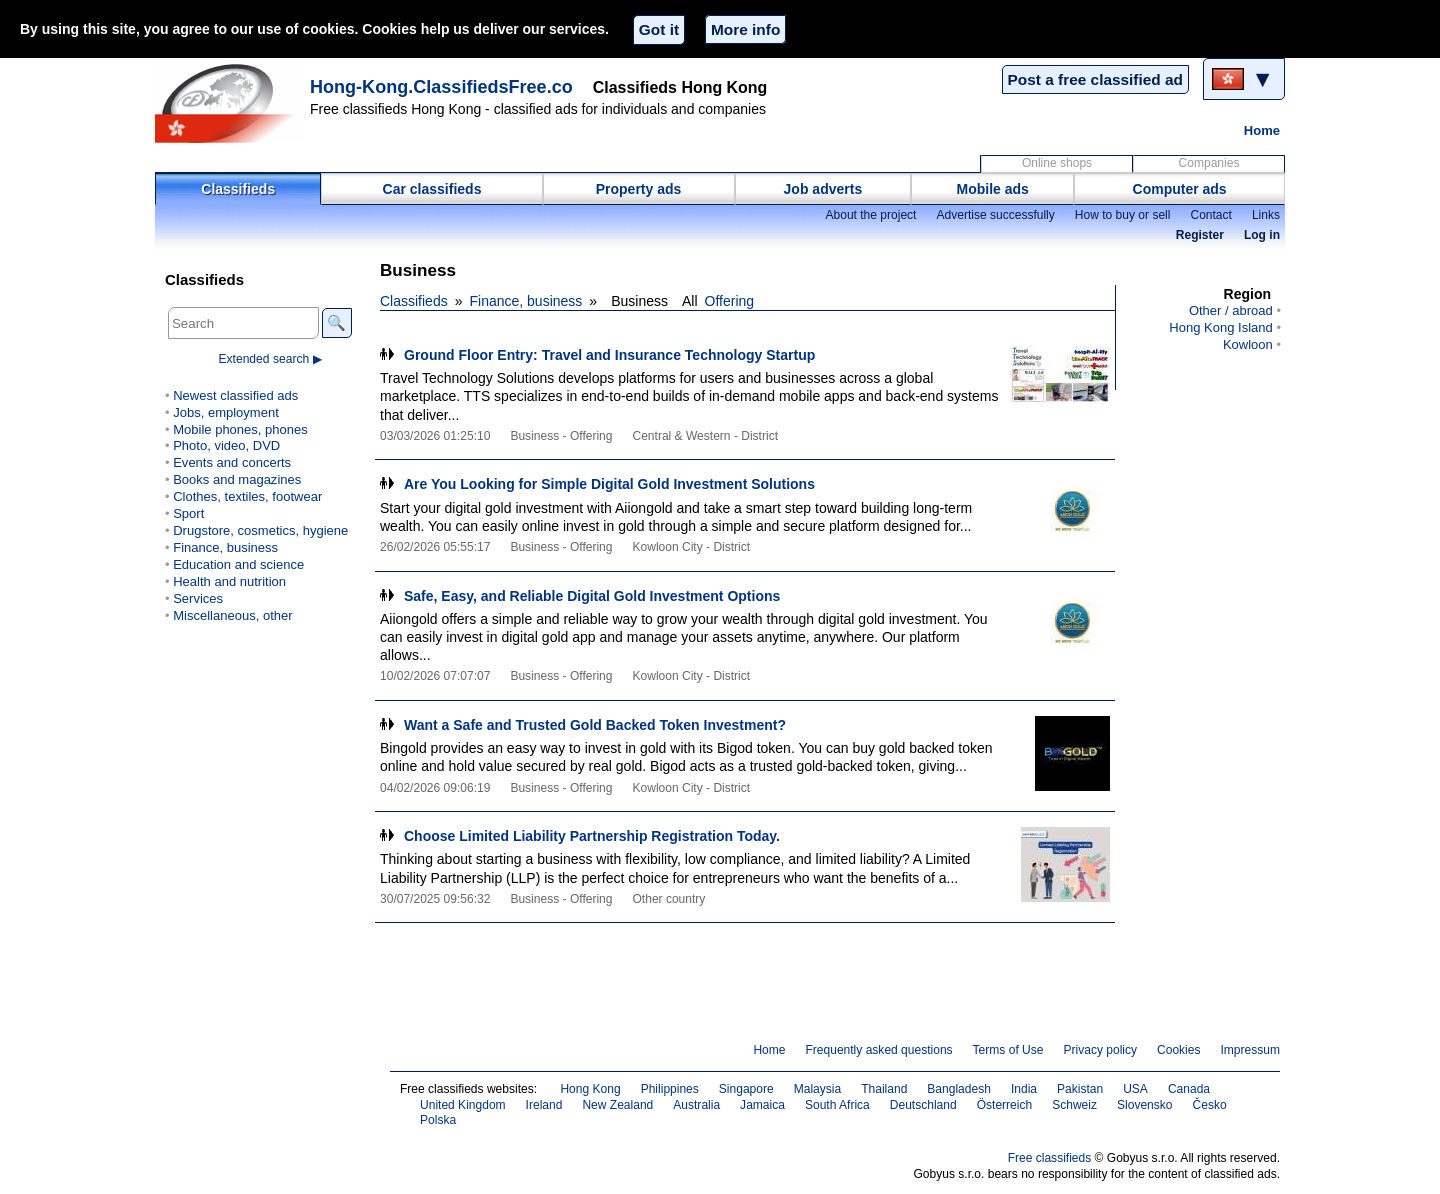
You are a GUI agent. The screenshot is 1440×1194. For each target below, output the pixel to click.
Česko (1210, 1105)
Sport (188, 513)
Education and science (238, 564)
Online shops (1057, 163)
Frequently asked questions (878, 1050)
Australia (696, 1105)
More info (745, 29)
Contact (1210, 215)
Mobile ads (993, 189)
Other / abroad (1231, 310)
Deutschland (923, 1105)
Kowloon (1248, 344)
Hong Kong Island (1220, 327)
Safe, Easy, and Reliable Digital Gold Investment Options (592, 596)
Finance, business (526, 301)
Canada (1189, 1089)
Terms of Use (1008, 1050)
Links (1266, 215)
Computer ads (1180, 189)
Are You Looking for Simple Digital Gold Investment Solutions (609, 484)
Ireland (544, 1105)
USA (1135, 1089)
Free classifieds (1050, 1158)
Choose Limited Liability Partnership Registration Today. (592, 836)
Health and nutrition (229, 581)
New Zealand (617, 1105)
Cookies (1178, 1050)
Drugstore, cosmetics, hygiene (260, 530)
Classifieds (238, 189)
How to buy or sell (1123, 215)
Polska (438, 1120)
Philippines (670, 1089)
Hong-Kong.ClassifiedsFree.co (441, 87)
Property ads (639, 189)
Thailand (884, 1089)
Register (1200, 235)
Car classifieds (432, 189)
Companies (1209, 163)
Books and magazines (237, 479)
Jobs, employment (226, 412)
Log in (1262, 235)
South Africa (837, 1105)
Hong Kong (590, 1089)
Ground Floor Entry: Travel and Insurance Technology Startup (609, 355)
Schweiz (1074, 1105)
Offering (730, 301)
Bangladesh (959, 1089)
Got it (659, 29)
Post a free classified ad (1095, 79)
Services (198, 598)
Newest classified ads (235, 395)
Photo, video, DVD (226, 445)
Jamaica (762, 1105)
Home (1262, 130)
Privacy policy (1100, 1050)
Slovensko (1145, 1105)
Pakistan (1080, 1089)
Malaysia (817, 1089)
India (1024, 1089)
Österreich (1005, 1105)
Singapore (746, 1089)
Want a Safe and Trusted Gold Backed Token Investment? (595, 725)
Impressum (1251, 1050)
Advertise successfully (995, 215)
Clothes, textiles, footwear (247, 496)
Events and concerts (232, 462)
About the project (870, 215)
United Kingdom (463, 1105)
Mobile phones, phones (240, 429)
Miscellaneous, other (232, 615)
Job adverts (823, 189)
